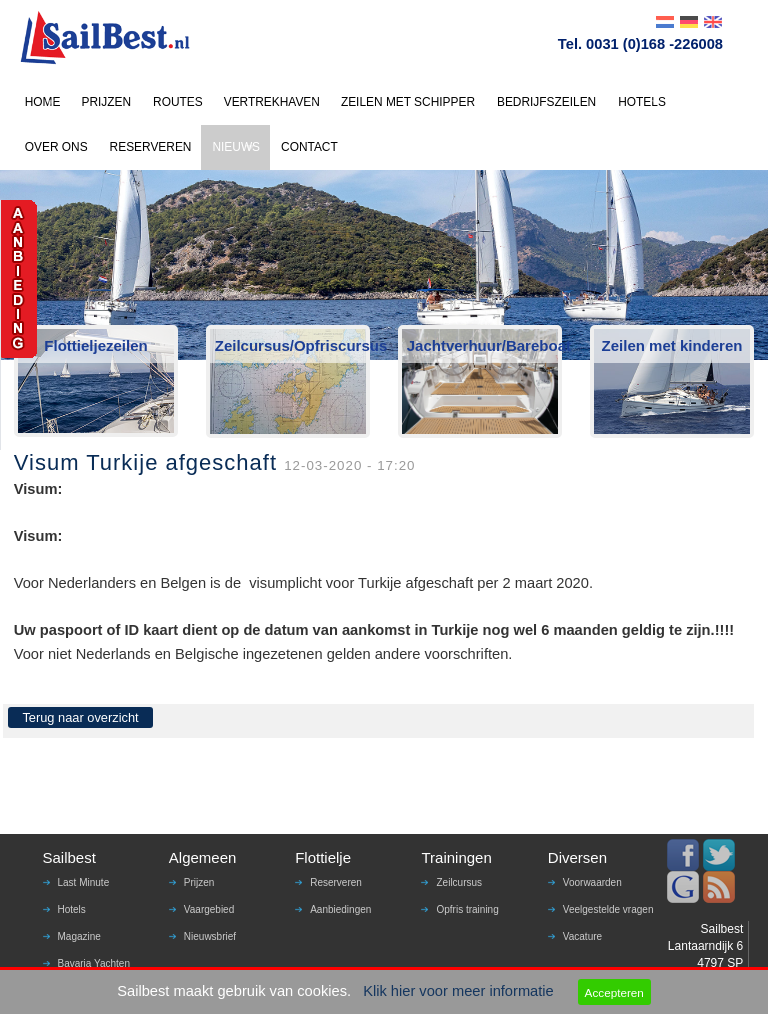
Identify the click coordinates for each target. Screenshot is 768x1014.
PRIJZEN (106, 102)
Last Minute (84, 882)
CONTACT (309, 147)
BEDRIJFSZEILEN (546, 102)
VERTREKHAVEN (272, 102)
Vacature (582, 936)
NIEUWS (236, 147)
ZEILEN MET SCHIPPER (408, 102)
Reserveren (336, 882)
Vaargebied (209, 909)
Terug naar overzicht (80, 717)
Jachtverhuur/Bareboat (483, 345)
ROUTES (178, 102)
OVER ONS (56, 147)
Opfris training (467, 909)
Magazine (79, 936)
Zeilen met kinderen (672, 345)
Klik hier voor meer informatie (458, 991)
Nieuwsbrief (210, 936)
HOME (43, 102)
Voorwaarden (592, 882)
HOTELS (642, 102)
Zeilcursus (459, 882)
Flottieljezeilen (95, 345)
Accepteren (614, 992)
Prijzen (199, 882)
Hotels (72, 909)
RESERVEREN (151, 147)
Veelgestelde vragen (608, 909)
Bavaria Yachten (94, 963)
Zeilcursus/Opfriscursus (291, 345)
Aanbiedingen (340, 909)
